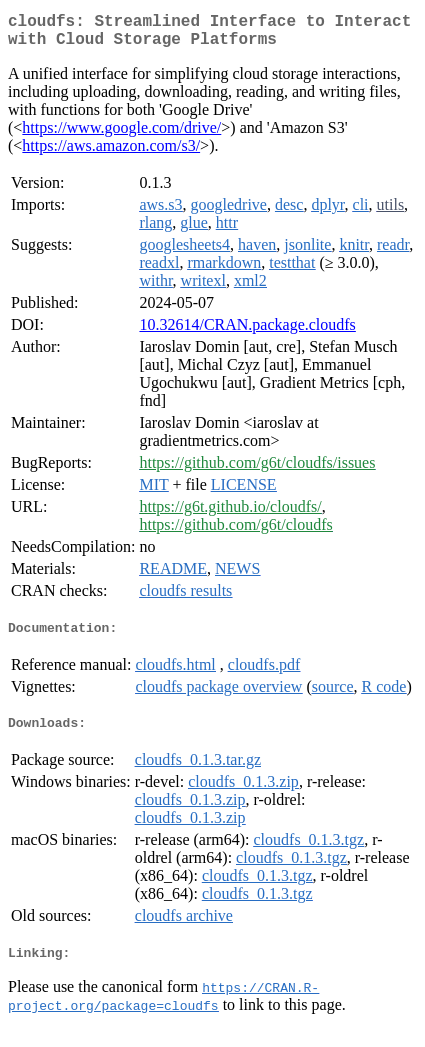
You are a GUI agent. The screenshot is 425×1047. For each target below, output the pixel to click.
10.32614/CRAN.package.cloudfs (247, 332)
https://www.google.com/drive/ (121, 135)
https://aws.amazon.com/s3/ (111, 153)
